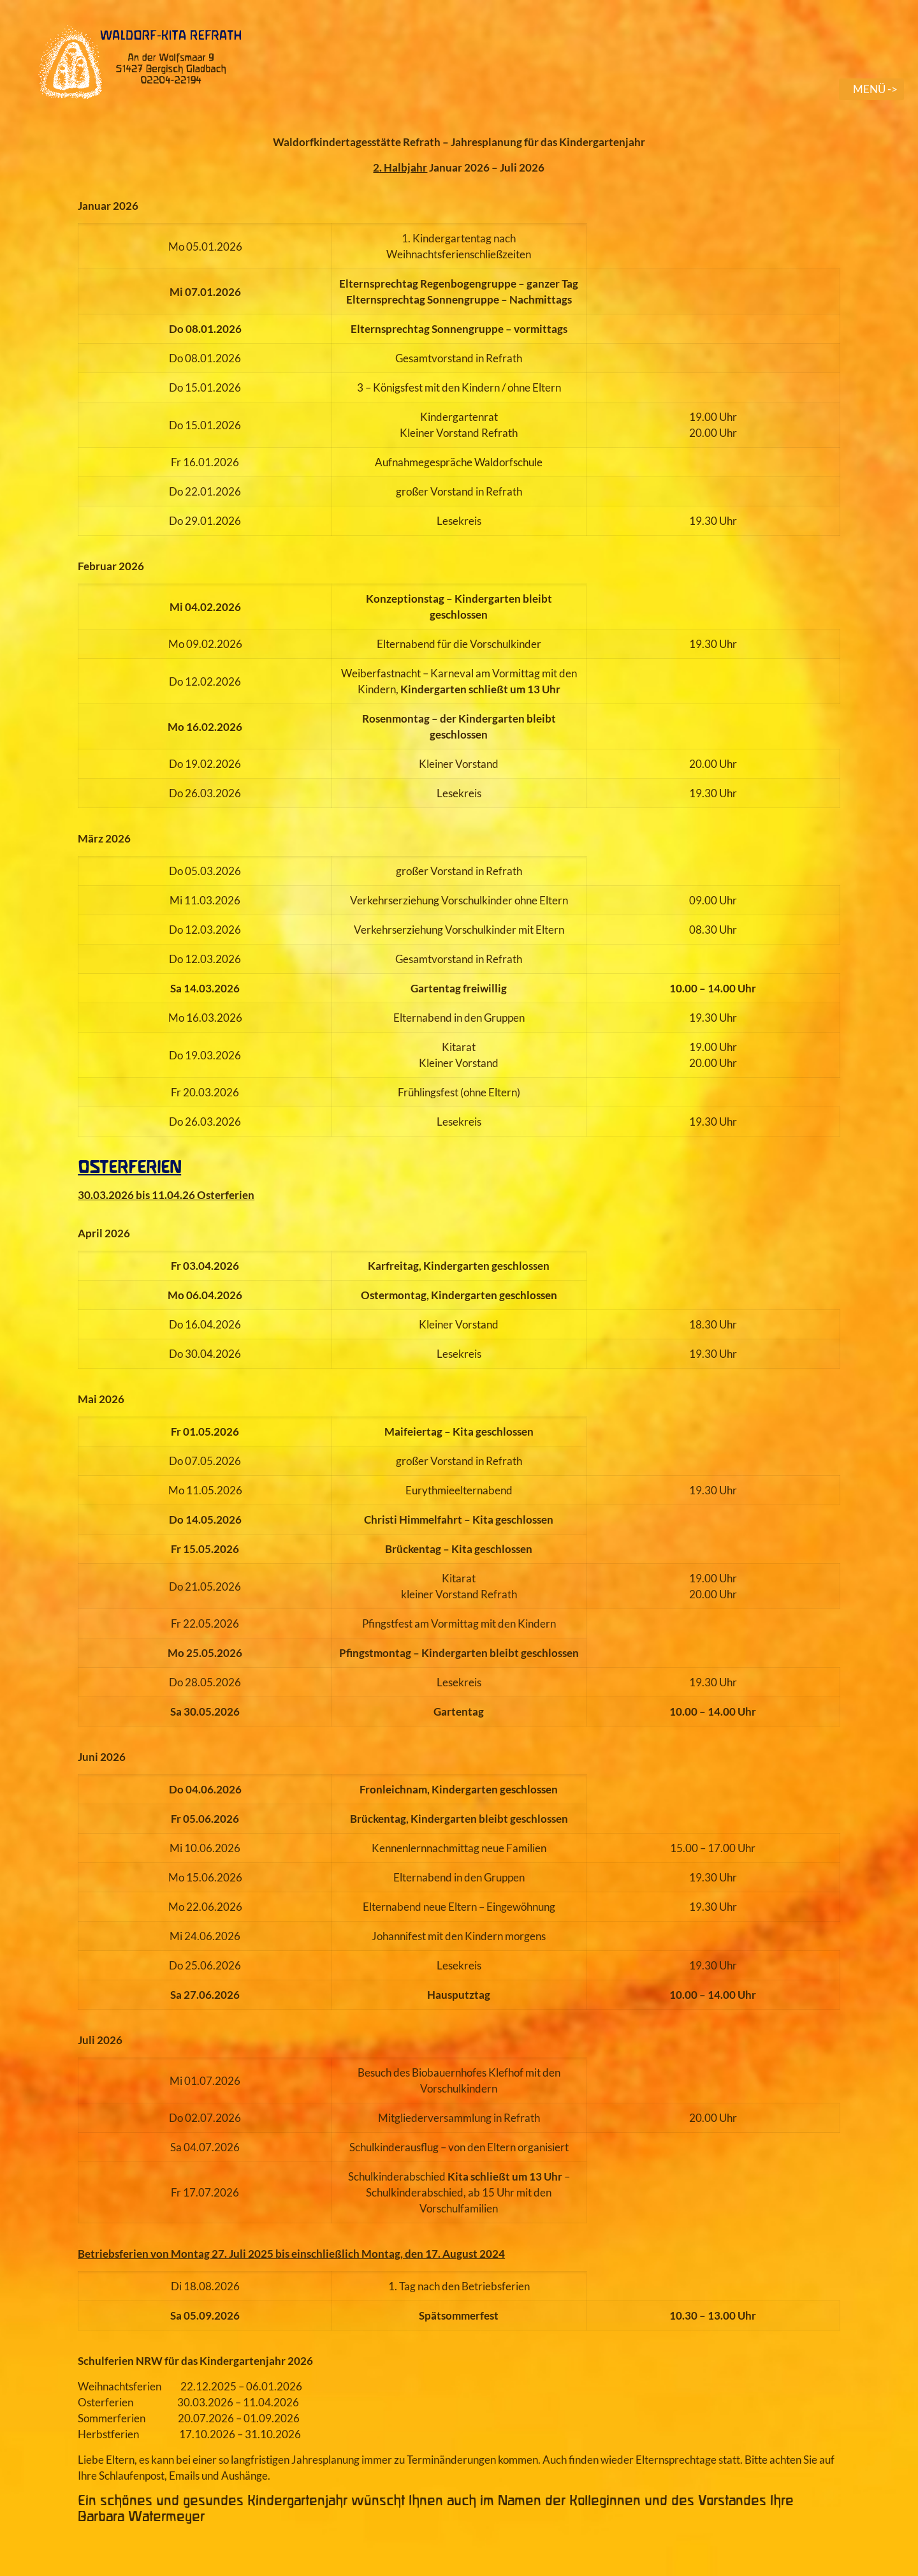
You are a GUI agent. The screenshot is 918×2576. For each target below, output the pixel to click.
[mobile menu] (871, 89)
